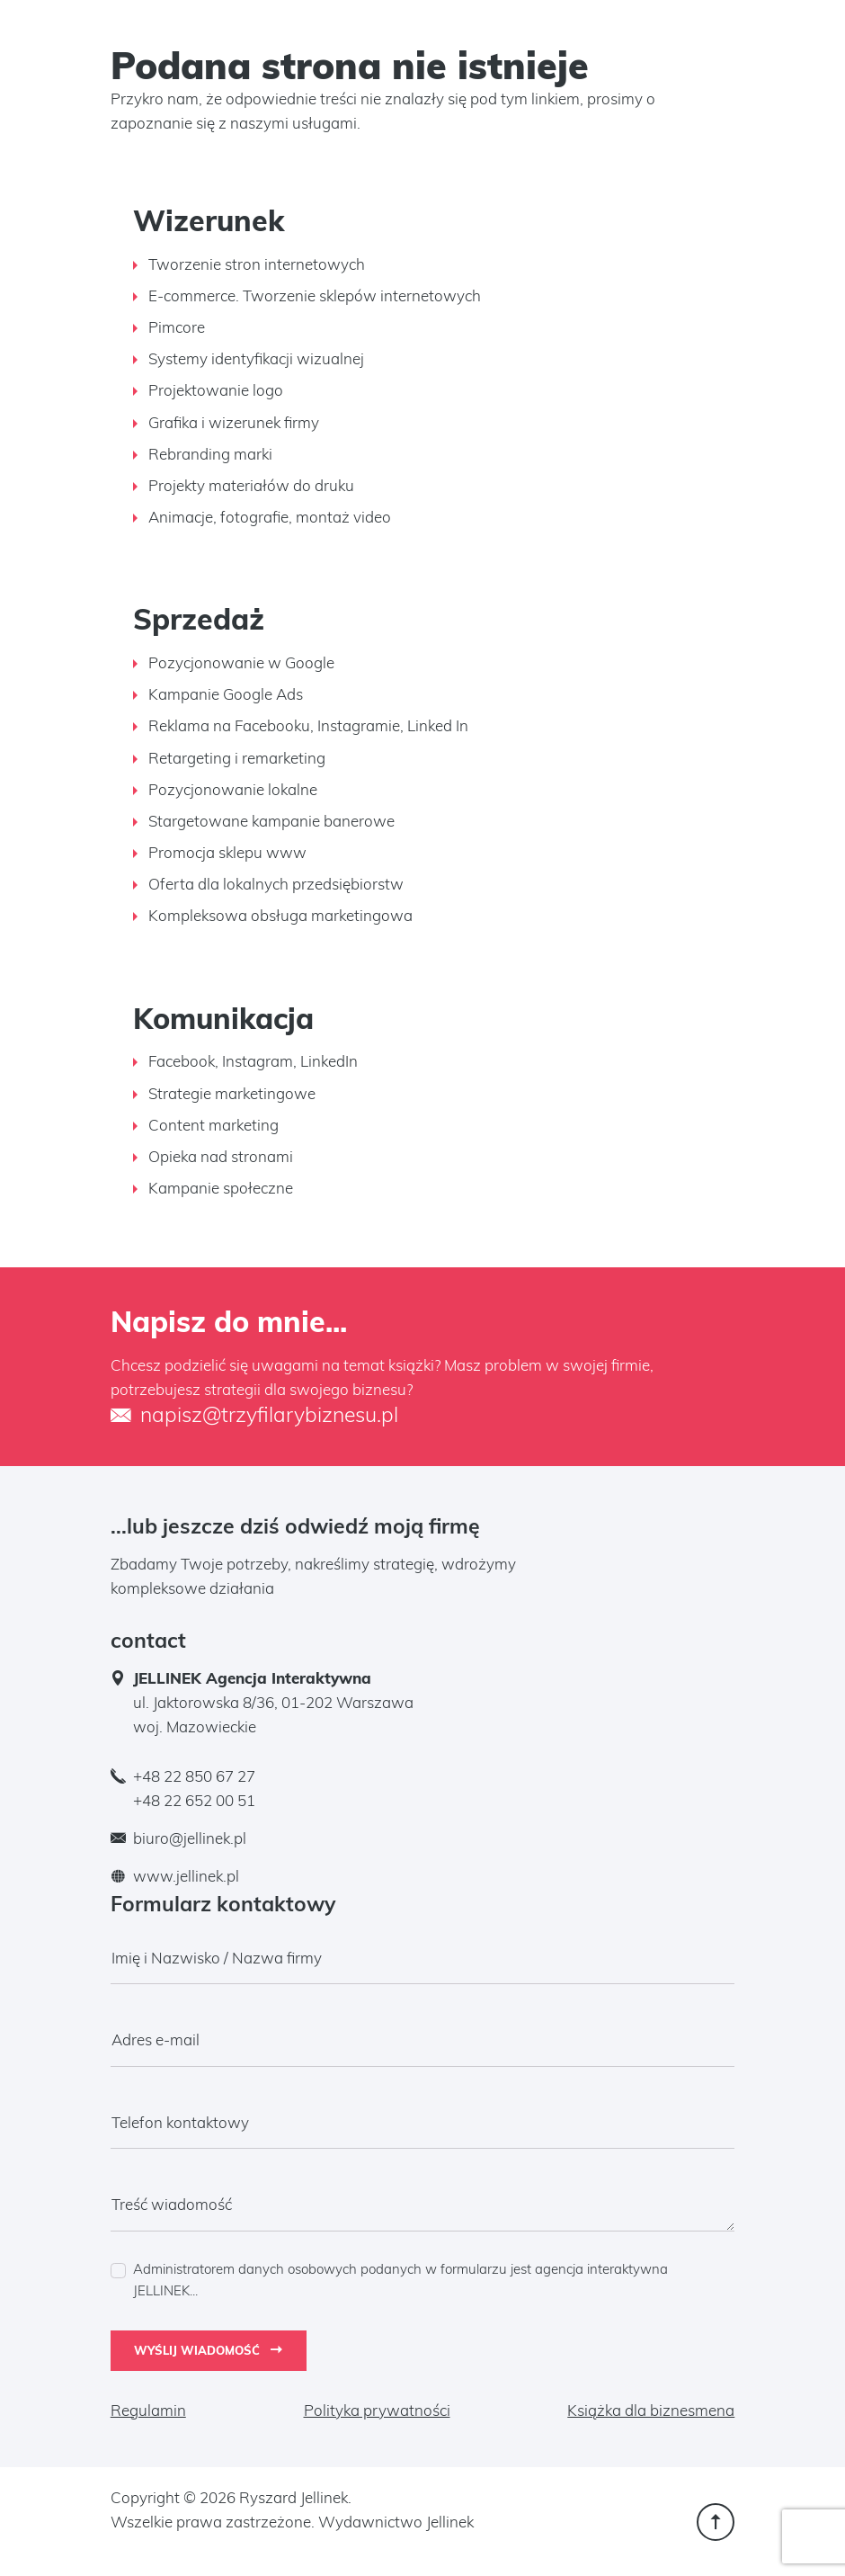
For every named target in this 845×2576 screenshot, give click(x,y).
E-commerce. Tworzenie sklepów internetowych (314, 295)
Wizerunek (208, 220)
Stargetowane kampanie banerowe (271, 820)
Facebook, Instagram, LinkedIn (253, 1060)
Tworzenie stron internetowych (256, 264)
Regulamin (148, 2410)
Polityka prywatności (377, 2410)
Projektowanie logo (215, 389)
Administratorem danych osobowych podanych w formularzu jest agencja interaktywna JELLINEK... (400, 2279)
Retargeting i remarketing (236, 757)
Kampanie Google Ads (225, 693)
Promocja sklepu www (227, 852)
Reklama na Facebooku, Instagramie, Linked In (308, 725)
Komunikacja (223, 1018)
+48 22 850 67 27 (194, 1776)
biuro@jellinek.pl (189, 1838)
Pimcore (176, 327)
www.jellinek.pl (186, 1875)
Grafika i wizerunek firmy (233, 422)
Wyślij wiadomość (208, 2350)
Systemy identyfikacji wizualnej (256, 358)
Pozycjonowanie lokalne (232, 789)
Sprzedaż (198, 619)
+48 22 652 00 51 (194, 1800)
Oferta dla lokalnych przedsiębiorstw (276, 883)
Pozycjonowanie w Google (241, 662)
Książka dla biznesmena (650, 2410)
